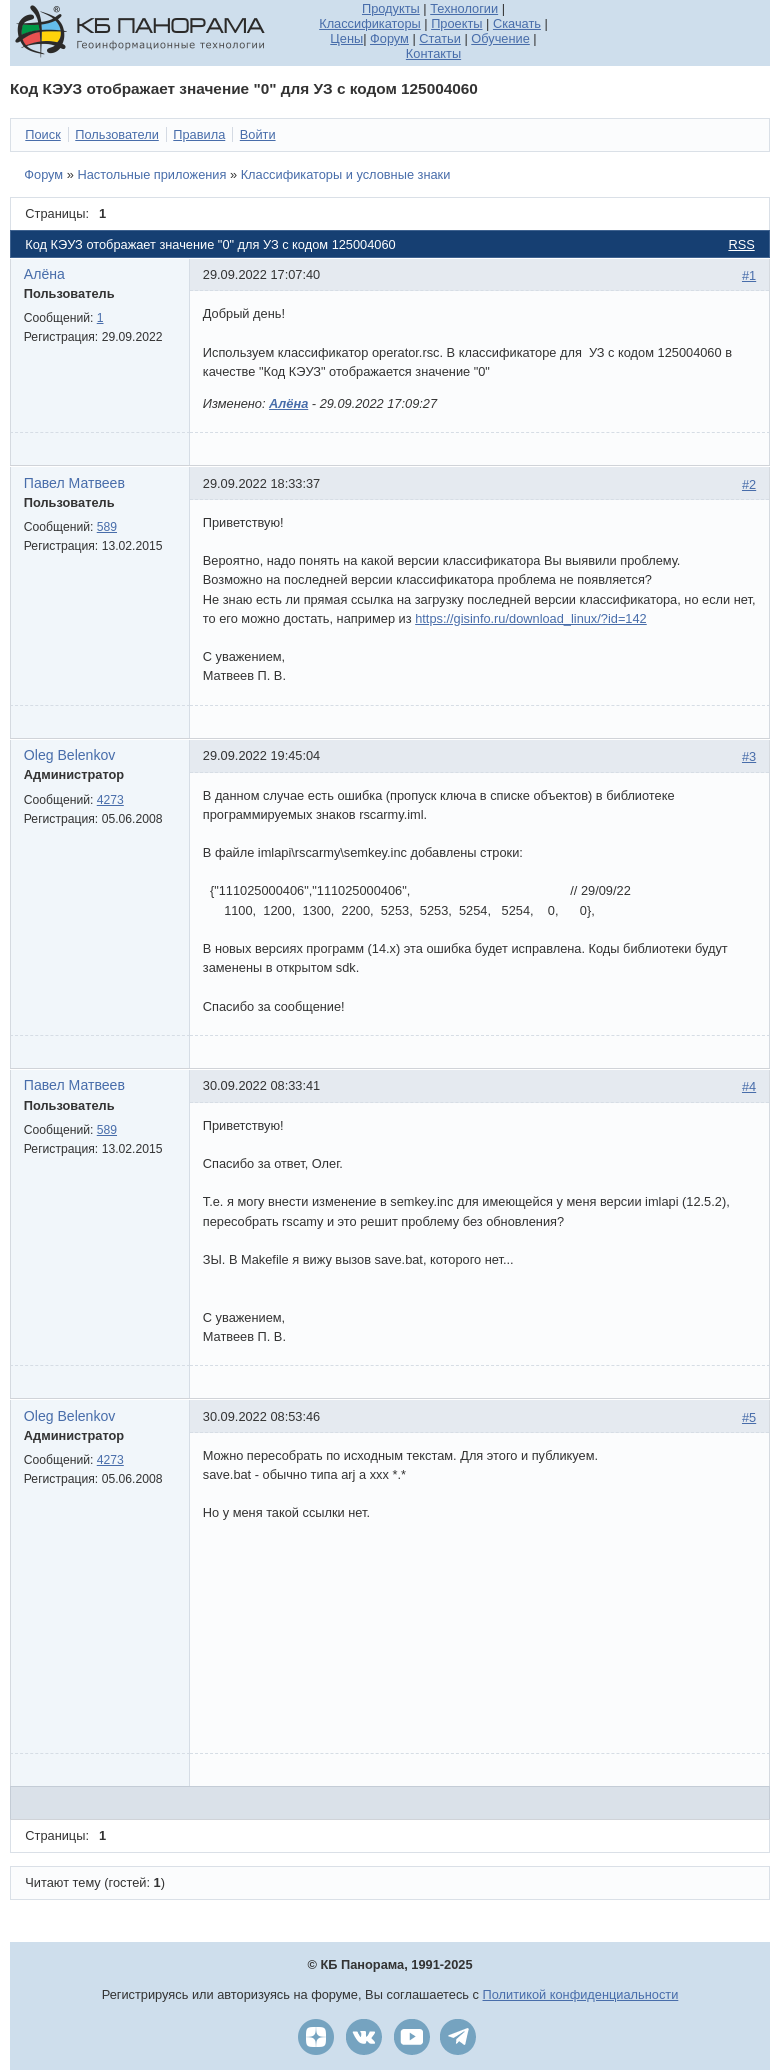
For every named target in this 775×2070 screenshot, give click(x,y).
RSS (741, 244)
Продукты (391, 8)
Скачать (517, 23)
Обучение (500, 38)
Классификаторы (370, 23)
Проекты (456, 23)
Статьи (439, 38)
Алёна (44, 274)
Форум (389, 38)
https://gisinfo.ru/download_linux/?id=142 (531, 618)
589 (107, 527)
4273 (110, 800)
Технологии (464, 8)
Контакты (433, 53)
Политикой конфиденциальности (581, 1994)
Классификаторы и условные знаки (346, 174)
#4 (749, 1086)
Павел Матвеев (74, 483)
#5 (749, 1417)
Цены (346, 38)
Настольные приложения (151, 174)
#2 (749, 484)
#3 (749, 756)
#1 (749, 275)
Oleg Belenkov (70, 755)
